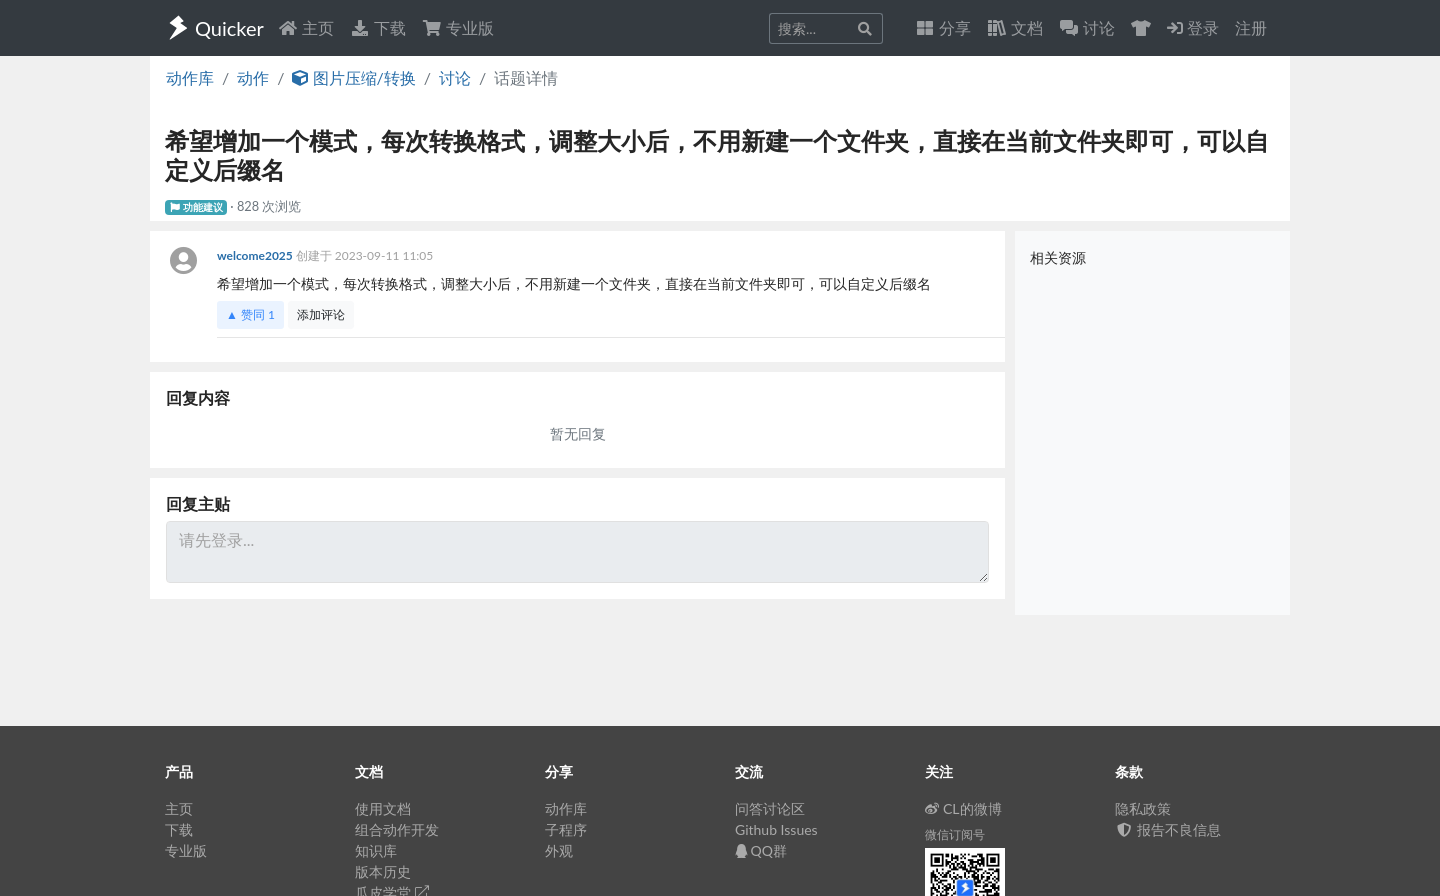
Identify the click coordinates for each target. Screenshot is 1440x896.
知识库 (376, 850)
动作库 (190, 77)
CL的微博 (963, 808)
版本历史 (383, 871)
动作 (253, 77)
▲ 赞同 (250, 314)
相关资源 (1058, 257)
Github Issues (776, 829)
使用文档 (383, 808)
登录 (1193, 27)
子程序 (566, 829)
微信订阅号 (955, 834)
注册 (1251, 27)
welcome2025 (256, 255)
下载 (378, 27)
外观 (559, 850)
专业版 (458, 27)
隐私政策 (1143, 808)
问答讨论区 (770, 808)
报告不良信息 (1168, 829)
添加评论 (321, 314)
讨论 (455, 77)
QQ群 (761, 850)
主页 (306, 27)
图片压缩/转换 (353, 77)
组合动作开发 (397, 829)
